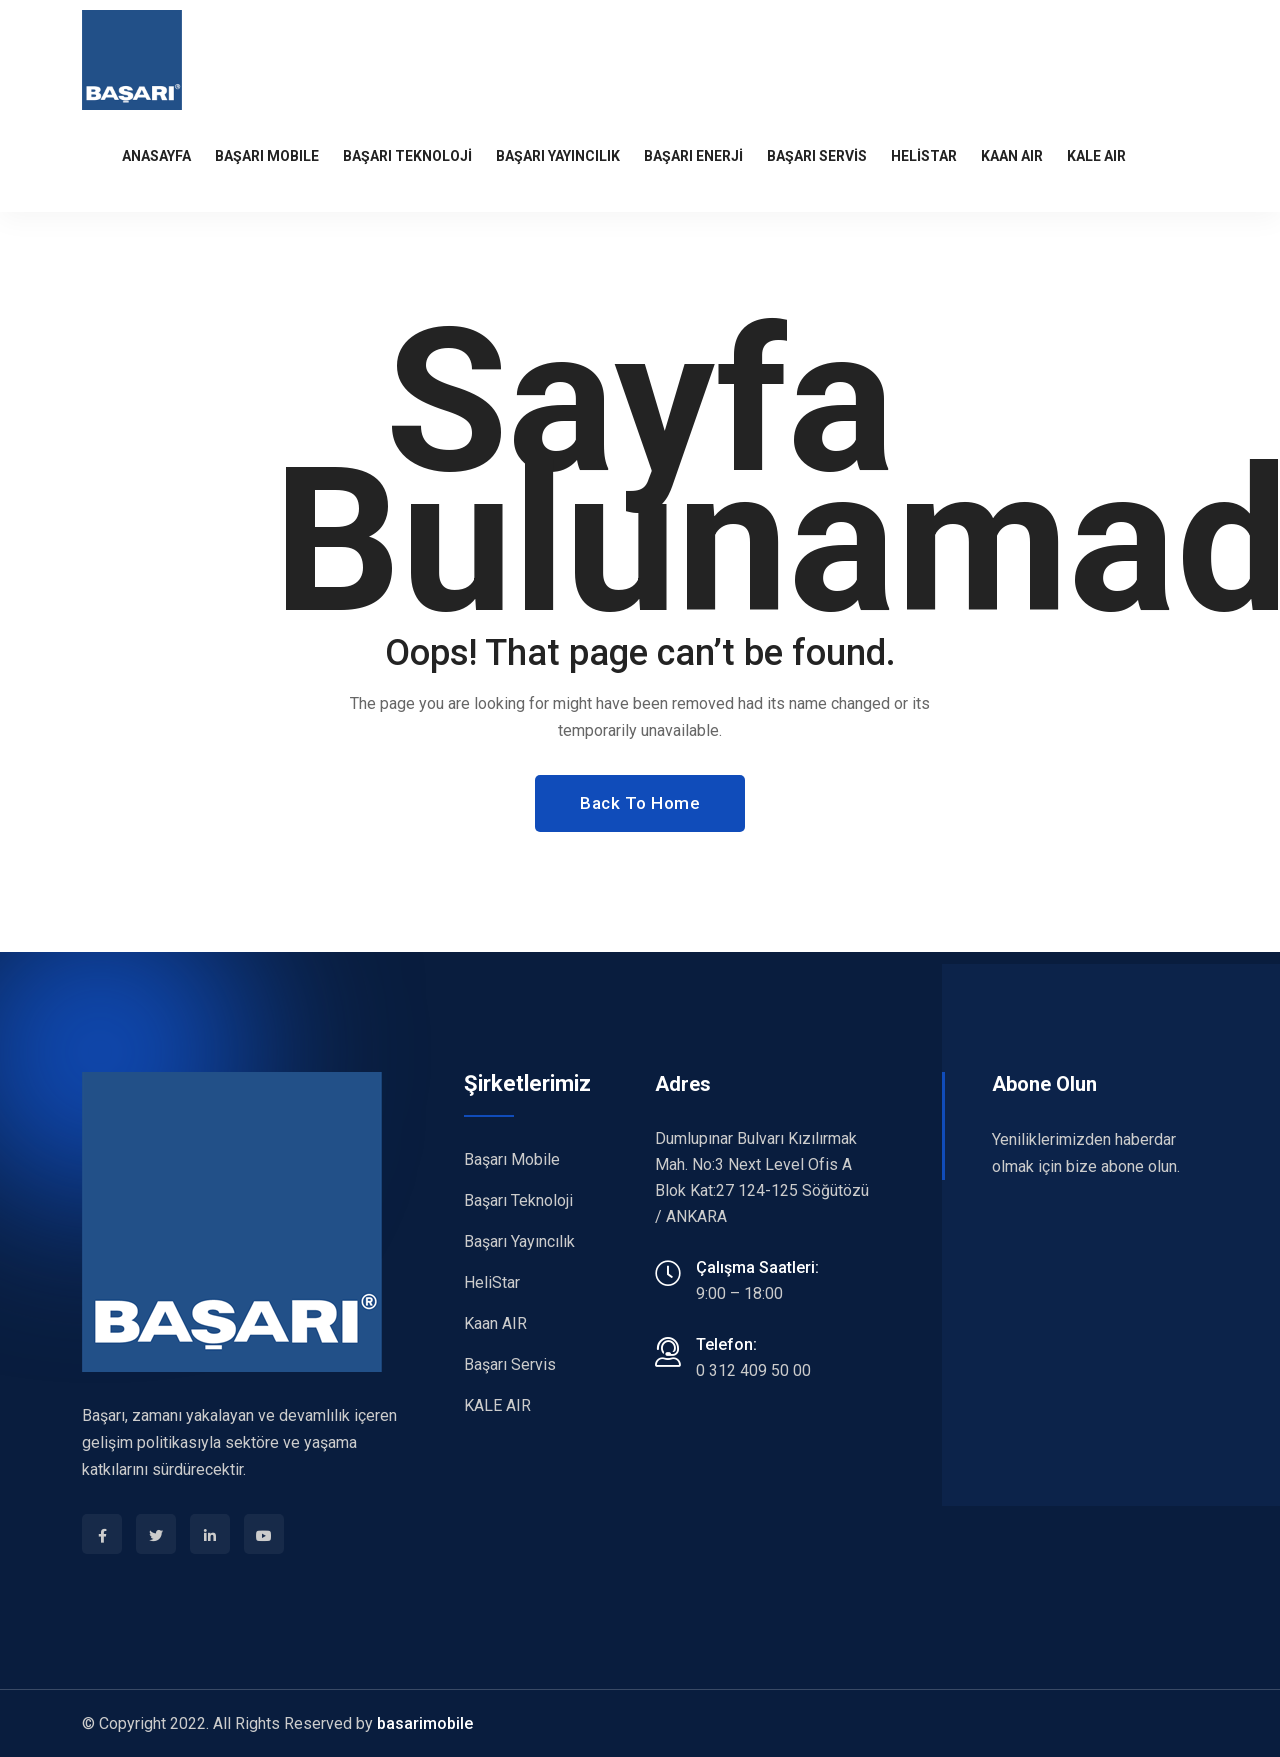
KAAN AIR (1012, 156)
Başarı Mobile (512, 1159)
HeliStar (924, 156)
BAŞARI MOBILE (267, 156)
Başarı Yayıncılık (519, 1241)
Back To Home (640, 803)
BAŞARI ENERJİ (693, 156)
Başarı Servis (510, 1364)
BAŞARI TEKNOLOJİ (407, 156)
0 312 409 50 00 (753, 1370)
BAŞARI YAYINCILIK (558, 156)
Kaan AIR (495, 1323)
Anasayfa (156, 156)
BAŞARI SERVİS (817, 156)
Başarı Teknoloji (518, 1200)
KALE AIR (1096, 156)
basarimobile (425, 1723)
